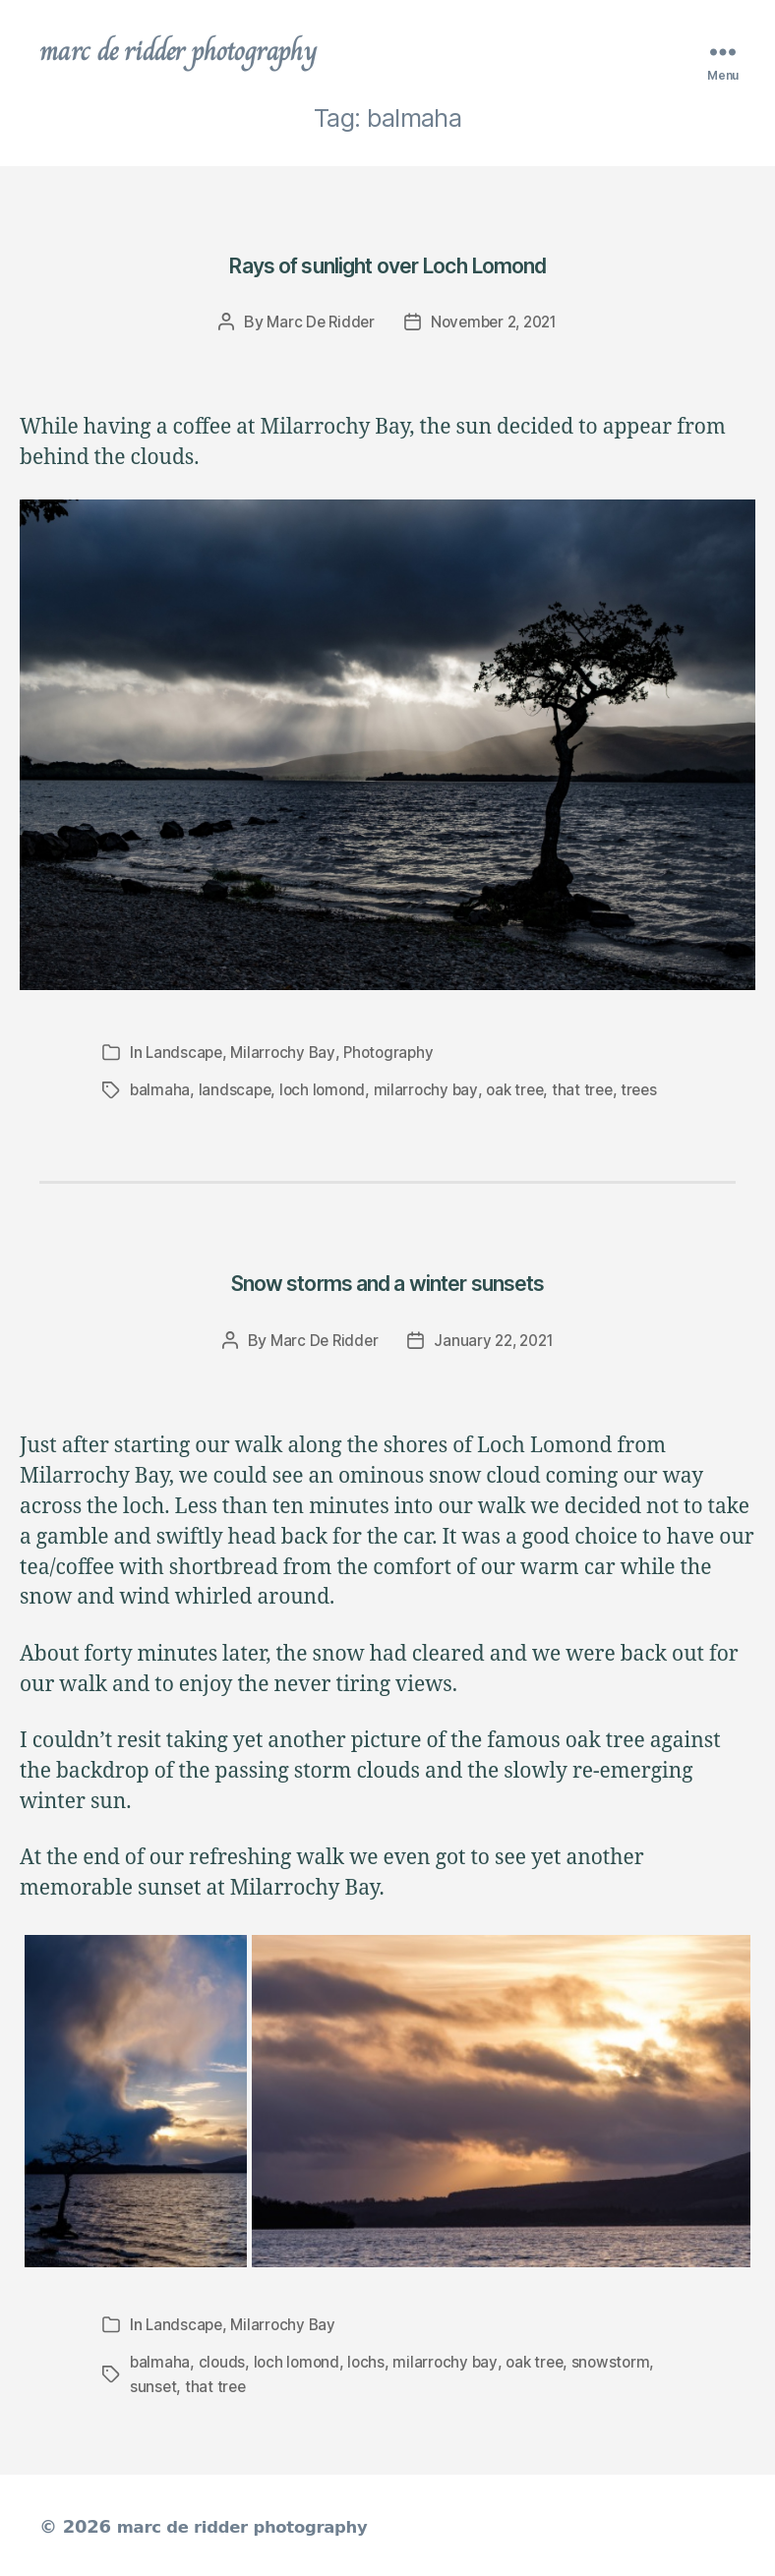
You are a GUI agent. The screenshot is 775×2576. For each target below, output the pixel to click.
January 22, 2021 (496, 1341)
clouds (223, 2361)
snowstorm (621, 2361)
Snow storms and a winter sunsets (387, 1281)
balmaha (160, 1092)
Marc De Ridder (316, 324)
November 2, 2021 (496, 324)
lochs (371, 2361)
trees (651, 1092)
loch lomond (326, 1092)
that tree (593, 1092)
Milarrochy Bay (286, 1055)
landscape (237, 1092)
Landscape (185, 1055)
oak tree (523, 1092)
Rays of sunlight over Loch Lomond (387, 265)
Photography (395, 1055)
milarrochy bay (431, 1092)
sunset (153, 2385)
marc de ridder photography (193, 53)
